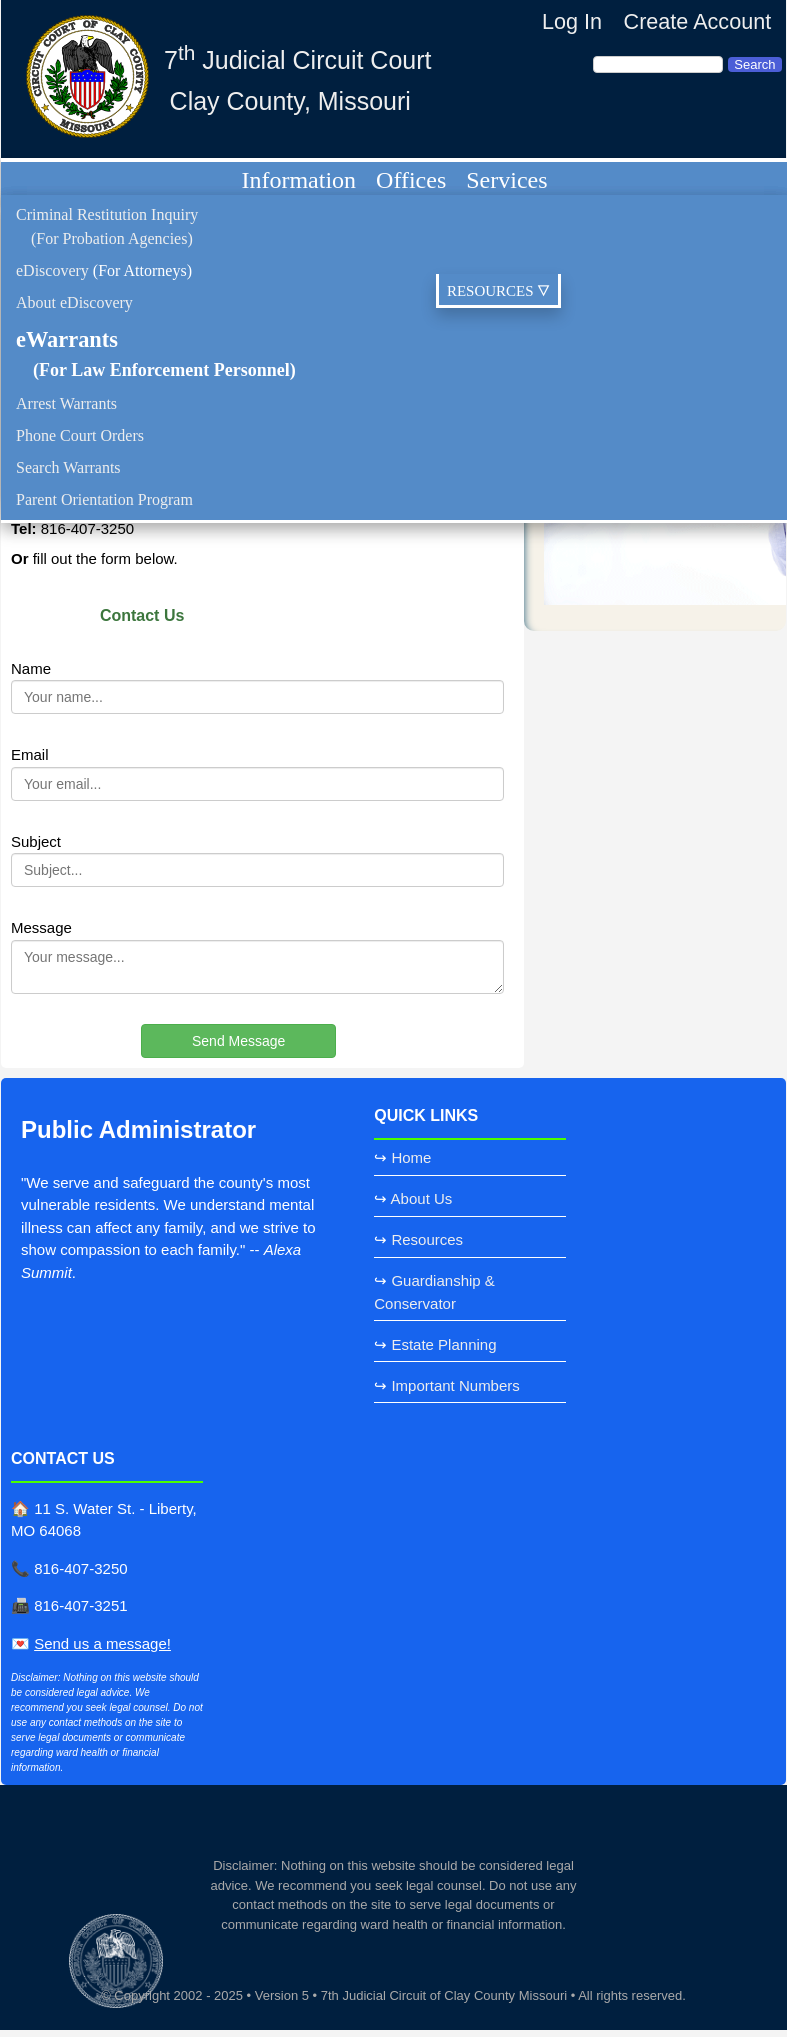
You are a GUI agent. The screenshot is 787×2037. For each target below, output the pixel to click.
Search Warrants (68, 467)
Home (411, 1157)
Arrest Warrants (66, 403)
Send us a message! (102, 1643)
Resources (427, 1239)
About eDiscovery (74, 302)
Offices (411, 180)
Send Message (238, 1041)
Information (298, 180)
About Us (422, 1198)
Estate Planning (443, 1344)
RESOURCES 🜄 (498, 291)
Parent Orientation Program (104, 499)
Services (506, 180)
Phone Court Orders (80, 435)
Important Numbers (455, 1385)
